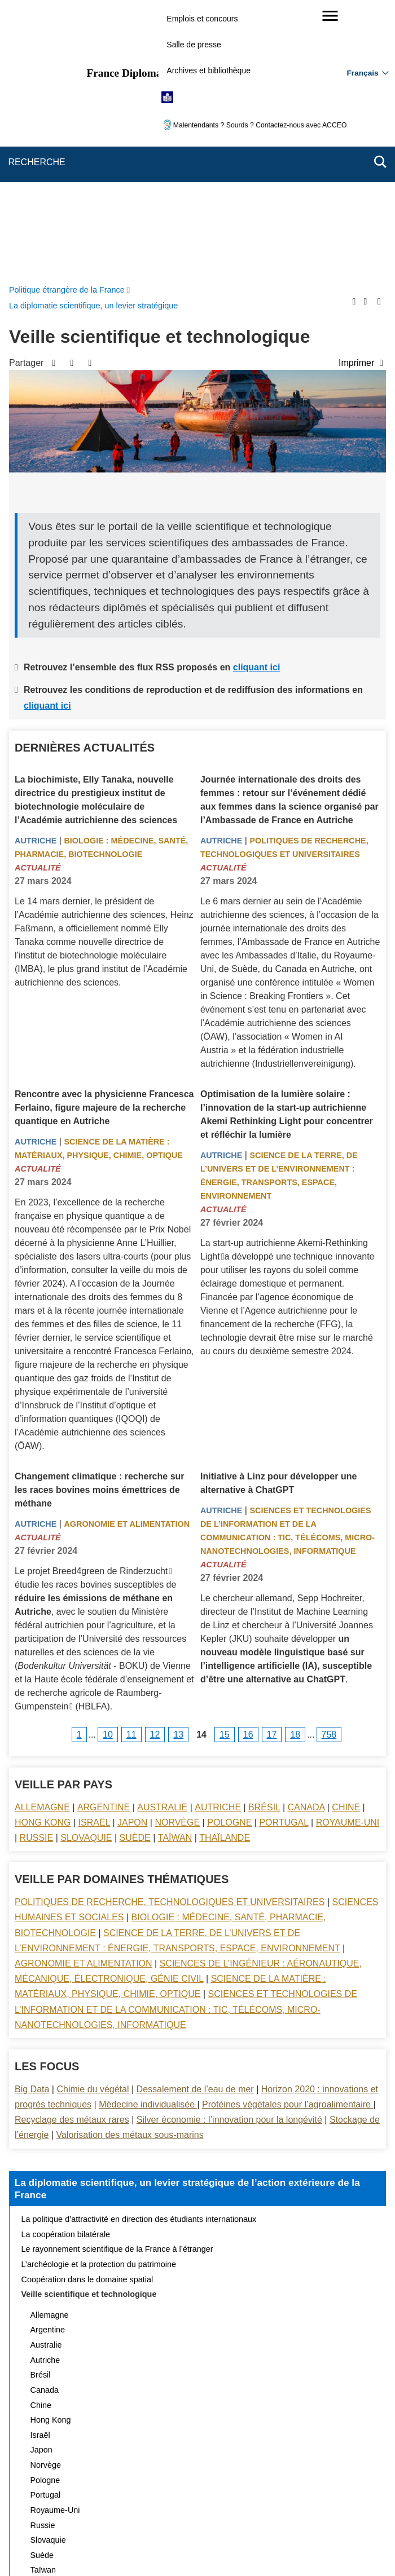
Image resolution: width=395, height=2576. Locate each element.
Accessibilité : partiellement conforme (93, 2510)
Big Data (32, 1821)
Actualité (38, 599)
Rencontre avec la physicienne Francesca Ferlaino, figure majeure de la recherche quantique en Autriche (104, 839)
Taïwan (175, 1569)
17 (272, 1466)
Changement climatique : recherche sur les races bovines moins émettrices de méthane (100, 1221)
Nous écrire (199, 2494)
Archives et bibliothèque (208, 70)
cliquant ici (256, 399)
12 (155, 1466)
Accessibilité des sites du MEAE (223, 2510)
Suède (135, 1569)
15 (225, 1466)
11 (131, 1466)
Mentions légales (295, 2494)
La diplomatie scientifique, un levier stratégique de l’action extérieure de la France (187, 1920)
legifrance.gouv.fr (162, 2547)
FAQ (242, 2494)
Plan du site (144, 2494)
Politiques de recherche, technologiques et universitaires (169, 1633)
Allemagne (42, 1539)
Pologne (229, 1554)
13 (178, 1466)
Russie (37, 1569)
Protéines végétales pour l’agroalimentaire (287, 1836)
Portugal (283, 1554)
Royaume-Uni (348, 1554)
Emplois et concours (202, 18)
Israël (94, 1554)
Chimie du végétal (92, 1821)
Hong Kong (43, 1554)
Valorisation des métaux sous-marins (130, 1866)
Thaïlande (224, 1569)
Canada (306, 1539)
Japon (132, 1554)
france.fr (274, 2547)
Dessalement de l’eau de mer (195, 1821)
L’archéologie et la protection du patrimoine (98, 1995)
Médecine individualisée (148, 1836)
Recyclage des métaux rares (72, 1851)
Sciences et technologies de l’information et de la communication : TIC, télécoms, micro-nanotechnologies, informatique (186, 1741)
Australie (162, 1539)
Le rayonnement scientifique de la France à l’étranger (117, 1980)
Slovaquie (86, 1569)
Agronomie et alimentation (127, 1255)
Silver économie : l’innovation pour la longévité (229, 1851)
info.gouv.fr (225, 2547)
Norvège (177, 1554)
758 (329, 1466)
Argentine (103, 1539)
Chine (346, 1539)
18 (295, 1466)
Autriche (35, 572)
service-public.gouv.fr (83, 2547)
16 (248, 1466)
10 (108, 1466)
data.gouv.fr (324, 2547)
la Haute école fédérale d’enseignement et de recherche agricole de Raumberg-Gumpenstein (104, 1424)
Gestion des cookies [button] (326, 2510)
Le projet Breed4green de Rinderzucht (91, 1302)
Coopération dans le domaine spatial (87, 2011)
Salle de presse (193, 44)
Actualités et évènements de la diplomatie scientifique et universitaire (145, 2331)
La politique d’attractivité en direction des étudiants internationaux (139, 1950)
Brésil (264, 1539)
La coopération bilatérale (66, 1965)
